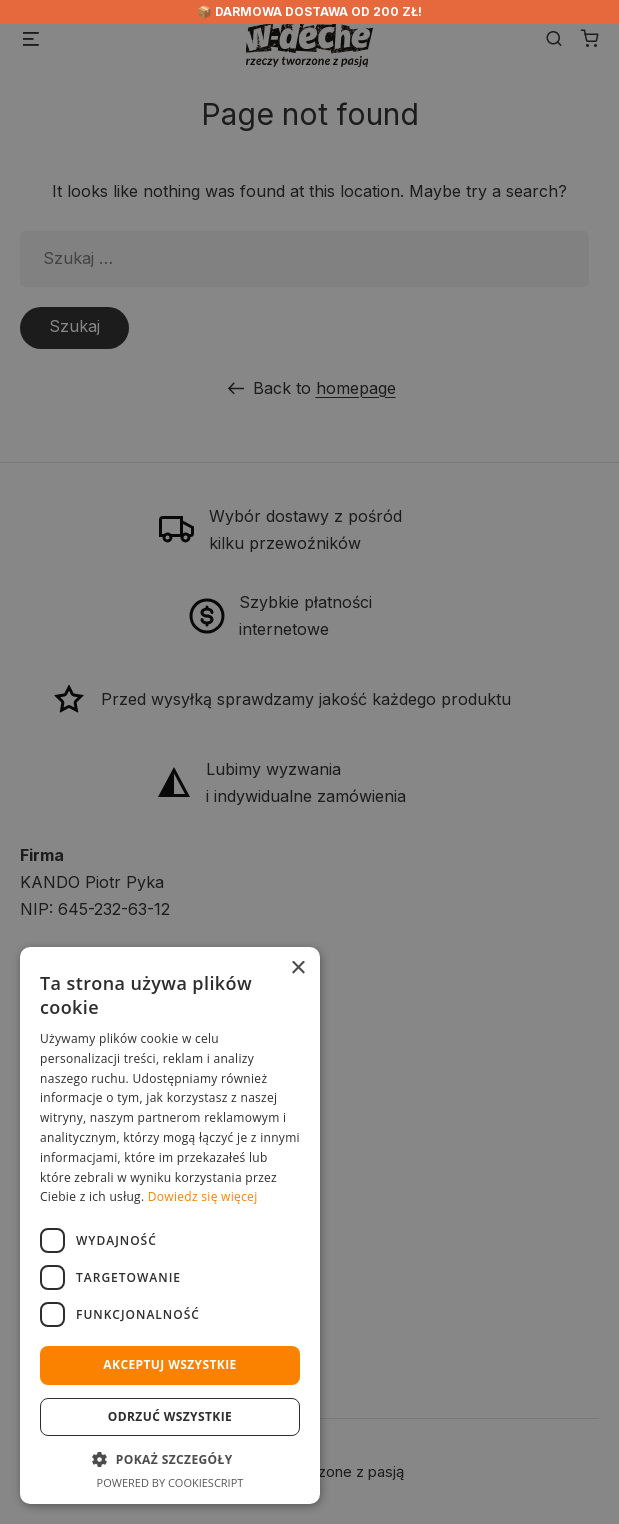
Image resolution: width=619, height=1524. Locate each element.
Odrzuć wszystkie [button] (170, 1416)
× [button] (297, 968)
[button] (170, 1459)
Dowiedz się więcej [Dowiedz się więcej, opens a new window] (203, 1196)
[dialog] (309, 762)
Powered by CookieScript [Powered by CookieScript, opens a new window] (170, 1482)
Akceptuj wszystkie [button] (169, 1364)
